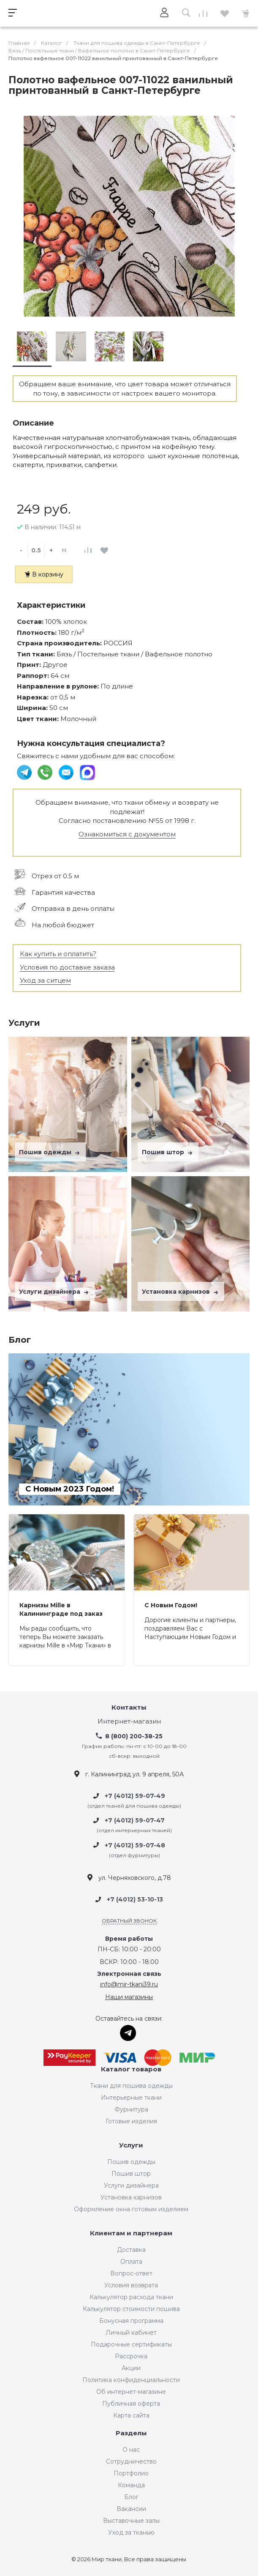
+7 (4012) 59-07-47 (135, 1820)
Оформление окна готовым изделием (131, 2209)
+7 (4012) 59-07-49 (135, 1796)
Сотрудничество (131, 2461)
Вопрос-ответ (131, 2273)
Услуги (131, 2145)
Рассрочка (131, 2356)
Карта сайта (131, 2415)
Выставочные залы (131, 2520)
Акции (131, 2368)
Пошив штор (168, 1152)
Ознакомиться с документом (127, 834)
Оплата (131, 2261)
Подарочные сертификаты (131, 2344)
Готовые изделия (131, 2121)
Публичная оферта (131, 2403)
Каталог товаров (131, 2069)
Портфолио (131, 2473)
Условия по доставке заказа (67, 967)
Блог (131, 2497)
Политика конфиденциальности (131, 2380)
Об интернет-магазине (131, 2392)
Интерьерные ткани (131, 2097)
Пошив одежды (50, 1152)
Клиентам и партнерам (131, 2233)
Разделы (131, 2433)
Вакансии (131, 2509)
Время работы (129, 1938)
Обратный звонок (129, 1921)
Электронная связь (129, 1974)
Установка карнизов (181, 1291)
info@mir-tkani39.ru (129, 1984)
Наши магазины (129, 1997)
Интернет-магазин (129, 1721)
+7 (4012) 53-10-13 (135, 1899)
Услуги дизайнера (54, 1291)
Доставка (131, 2250)
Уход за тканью (131, 2532)
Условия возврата (131, 2285)
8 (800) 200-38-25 (134, 1736)
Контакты (129, 1707)
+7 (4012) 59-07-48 (135, 1845)
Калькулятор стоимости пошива (131, 2309)
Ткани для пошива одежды (131, 2086)
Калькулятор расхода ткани (131, 2297)
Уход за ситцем (45, 980)
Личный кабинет (131, 2332)
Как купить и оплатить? (58, 954)
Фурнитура (131, 2109)
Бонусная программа (131, 2321)
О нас (131, 2449)
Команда (131, 2485)
